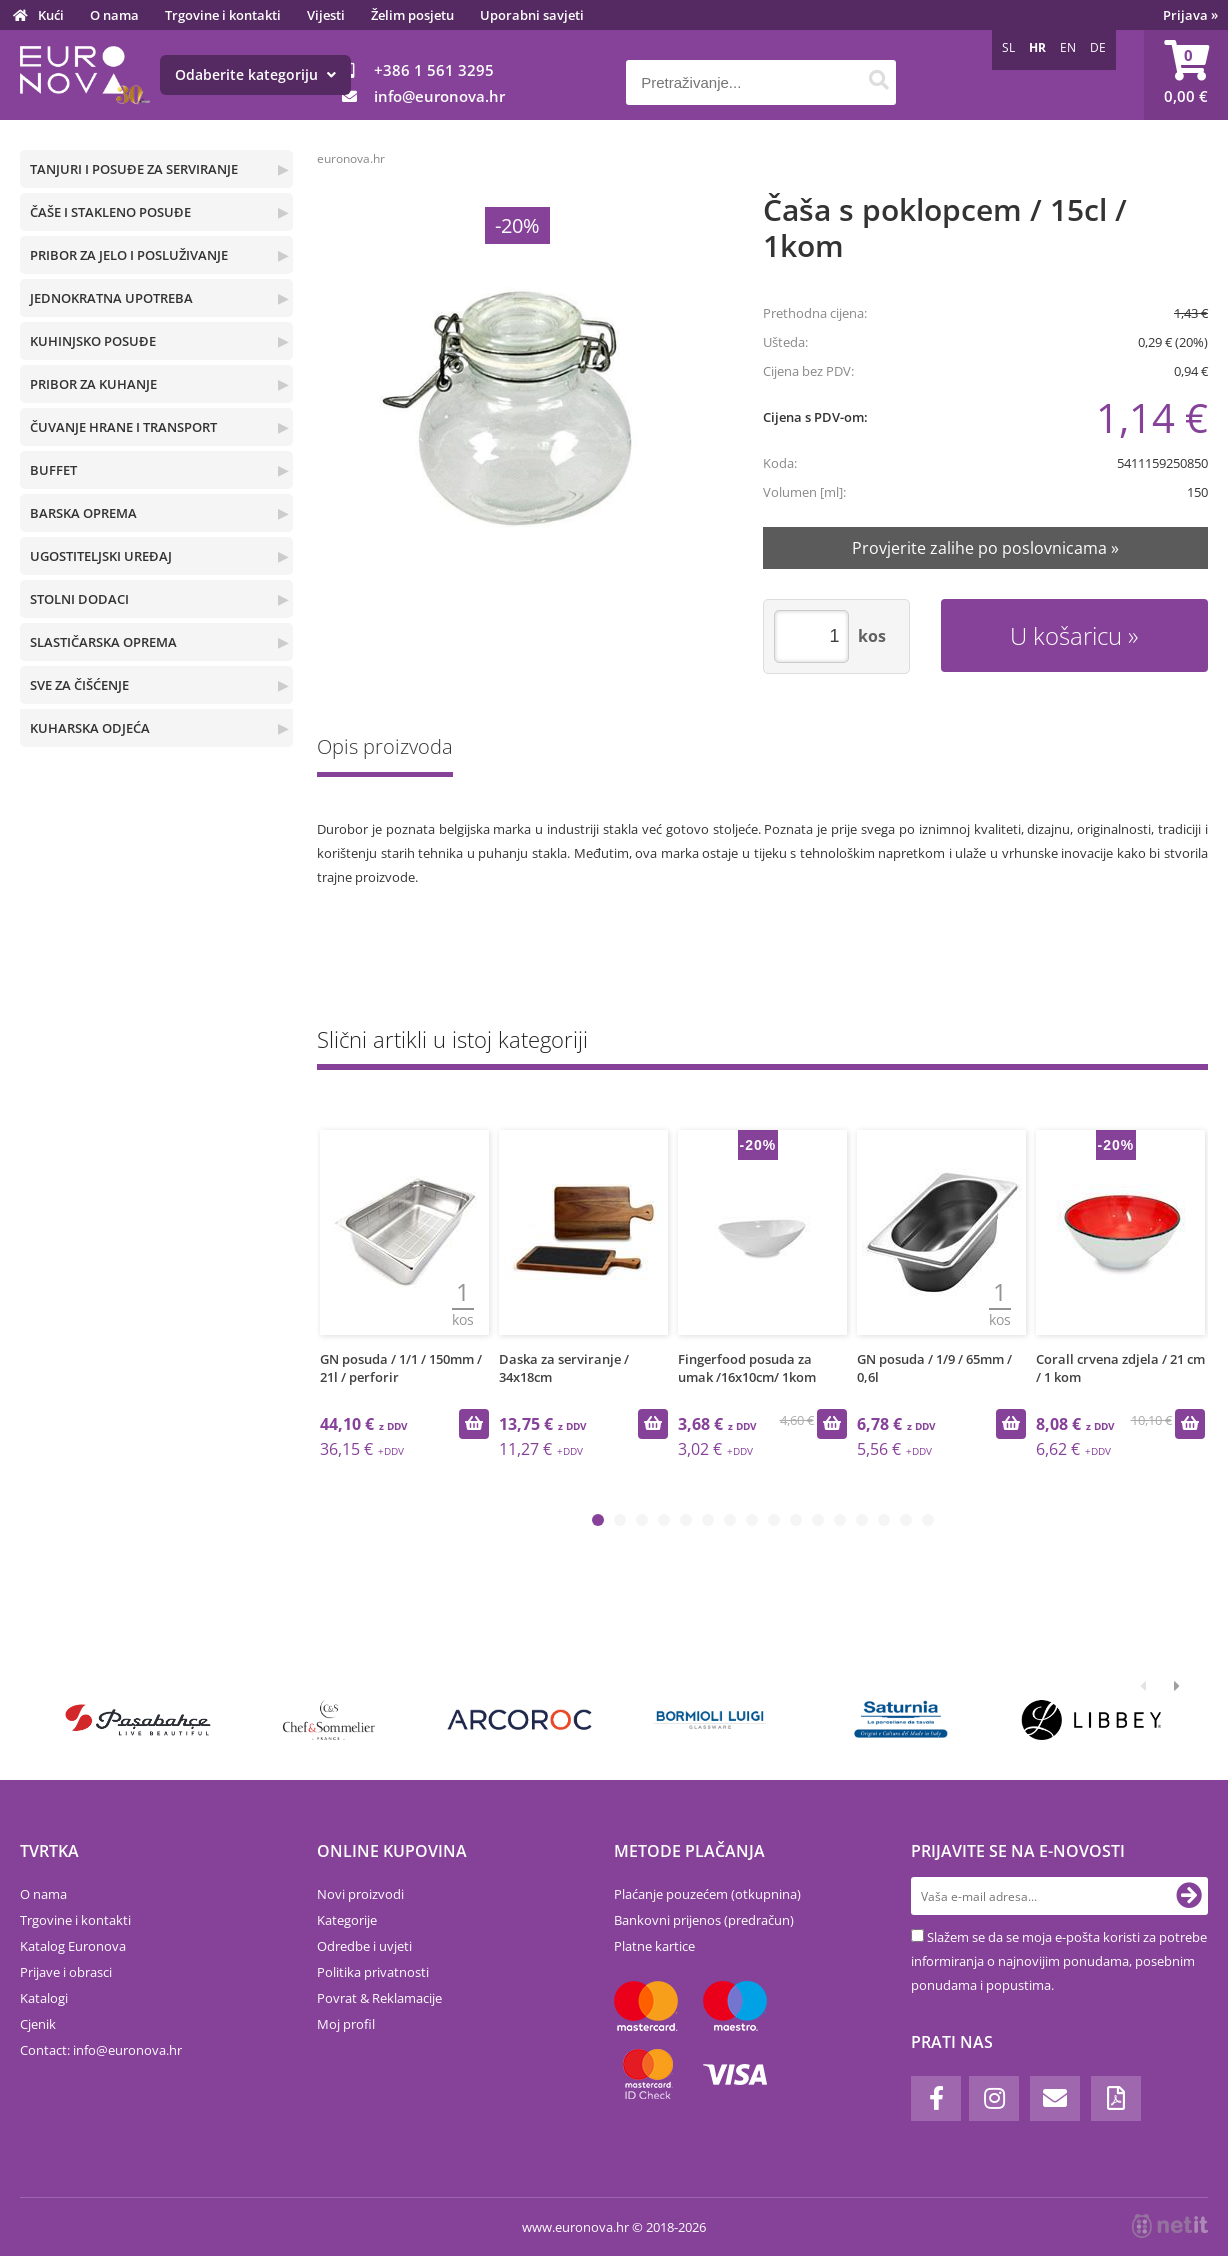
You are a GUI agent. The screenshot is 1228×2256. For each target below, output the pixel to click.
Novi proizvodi (360, 1894)
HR (1037, 47)
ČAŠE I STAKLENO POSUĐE (110, 212)
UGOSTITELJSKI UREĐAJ (101, 556)
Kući (51, 15)
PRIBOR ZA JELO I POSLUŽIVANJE (129, 255)
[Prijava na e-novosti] (1189, 1896)
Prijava (1190, 15)
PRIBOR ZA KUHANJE (93, 384)
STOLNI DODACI (79, 599)
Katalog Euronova (73, 1946)
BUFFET (53, 470)
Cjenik (38, 2024)
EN (1068, 47)
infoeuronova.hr (439, 96)
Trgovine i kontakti (223, 15)
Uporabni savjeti (532, 15)
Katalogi (44, 1998)
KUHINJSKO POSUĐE (93, 341)
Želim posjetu (412, 15)
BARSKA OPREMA (83, 513)
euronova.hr (351, 158)
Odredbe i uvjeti (364, 1946)
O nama (114, 15)
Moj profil (346, 2024)
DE (1098, 47)
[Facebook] (936, 2098)
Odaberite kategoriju (255, 74)
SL (1008, 47)
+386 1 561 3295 (434, 70)
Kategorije (347, 1920)
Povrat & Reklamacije (379, 1998)
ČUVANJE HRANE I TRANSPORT (123, 427)
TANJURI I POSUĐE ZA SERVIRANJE (134, 169)
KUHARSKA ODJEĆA (90, 728)
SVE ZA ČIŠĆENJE (79, 685)
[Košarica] (1186, 75)
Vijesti (326, 15)
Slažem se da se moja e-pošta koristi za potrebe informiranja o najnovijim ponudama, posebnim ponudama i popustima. (1059, 1961)
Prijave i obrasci (66, 1972)
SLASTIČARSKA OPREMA (103, 642)
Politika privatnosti (373, 1972)
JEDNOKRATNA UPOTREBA (111, 298)
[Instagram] (994, 2098)
